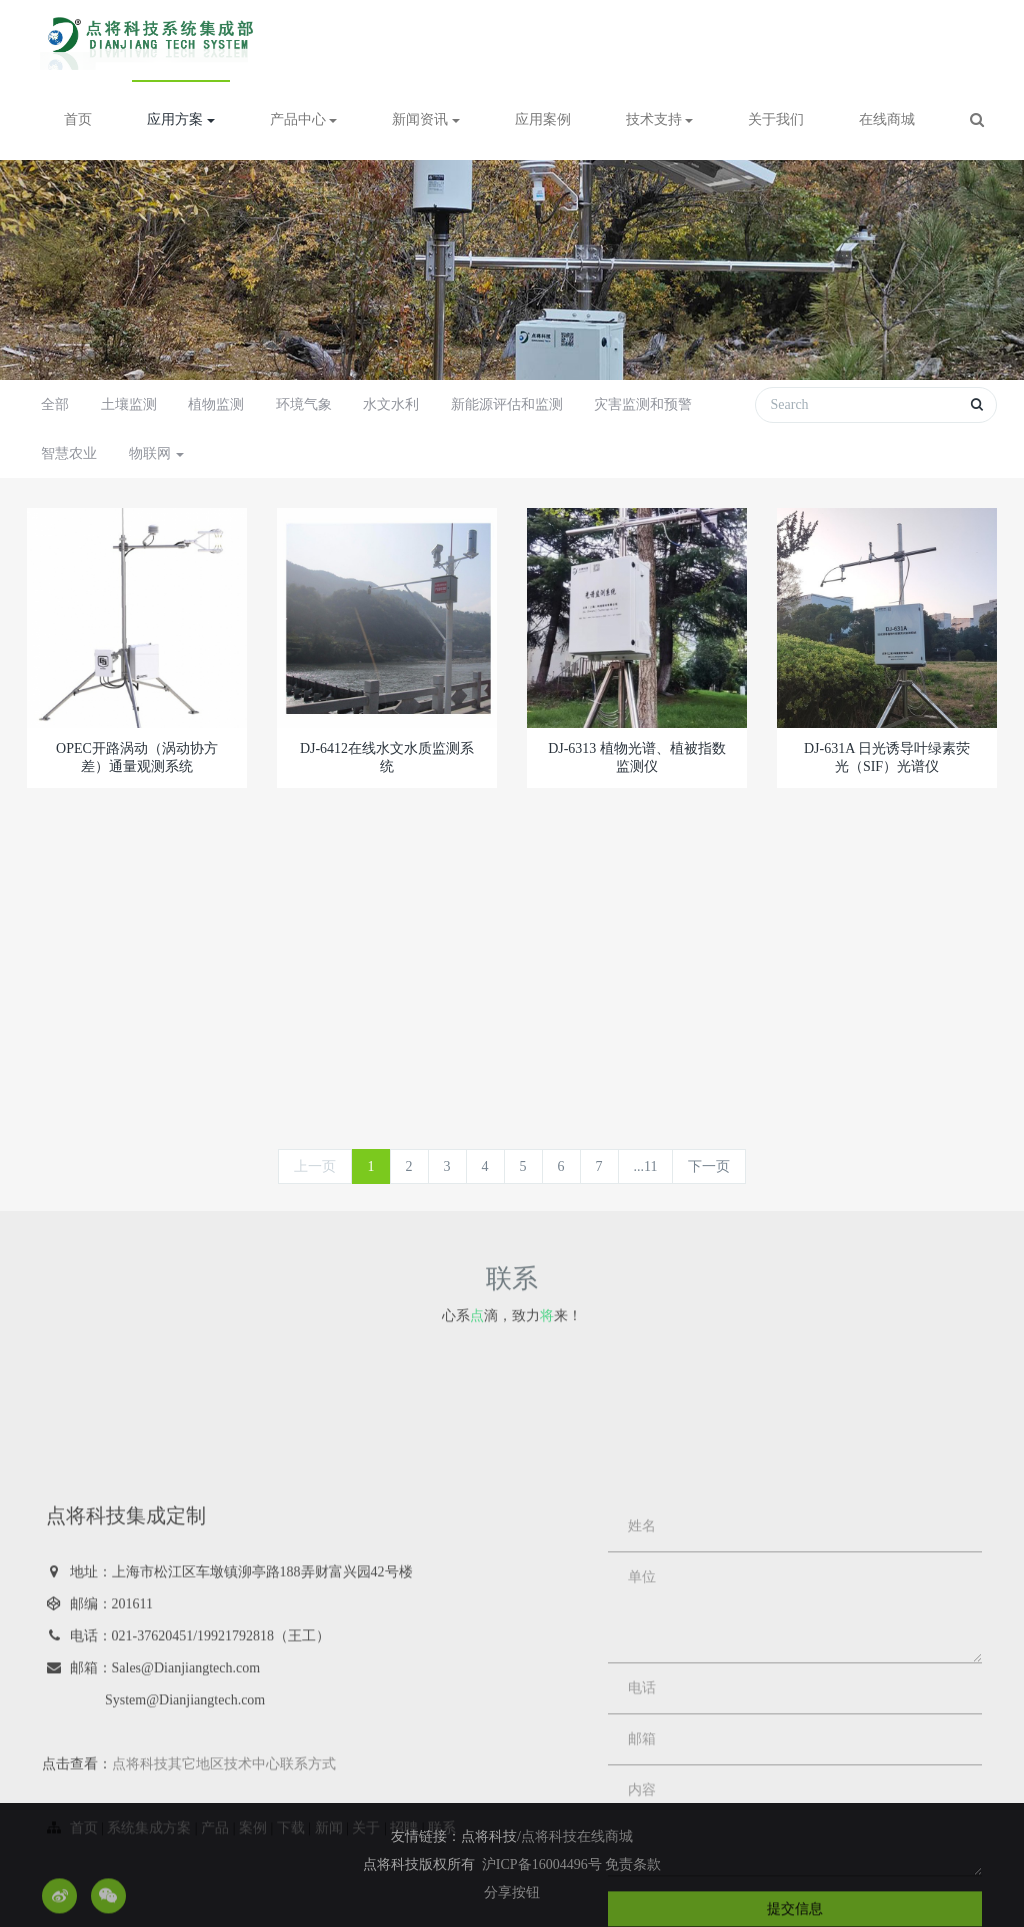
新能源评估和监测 (507, 404)
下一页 (709, 1166)
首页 (78, 119)
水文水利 (391, 404)
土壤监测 (129, 404)
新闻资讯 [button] (426, 119)
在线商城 (887, 119)
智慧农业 (69, 453)
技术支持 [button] (660, 119)
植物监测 (216, 404)
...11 (646, 1166)
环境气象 (304, 404)
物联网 (157, 453)
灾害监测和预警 (643, 404)
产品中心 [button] (304, 119)
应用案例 (543, 119)
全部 (55, 404)
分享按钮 (512, 1892)
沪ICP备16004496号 (543, 1864)
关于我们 (776, 119)
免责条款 (633, 1864)
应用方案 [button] (181, 119)
